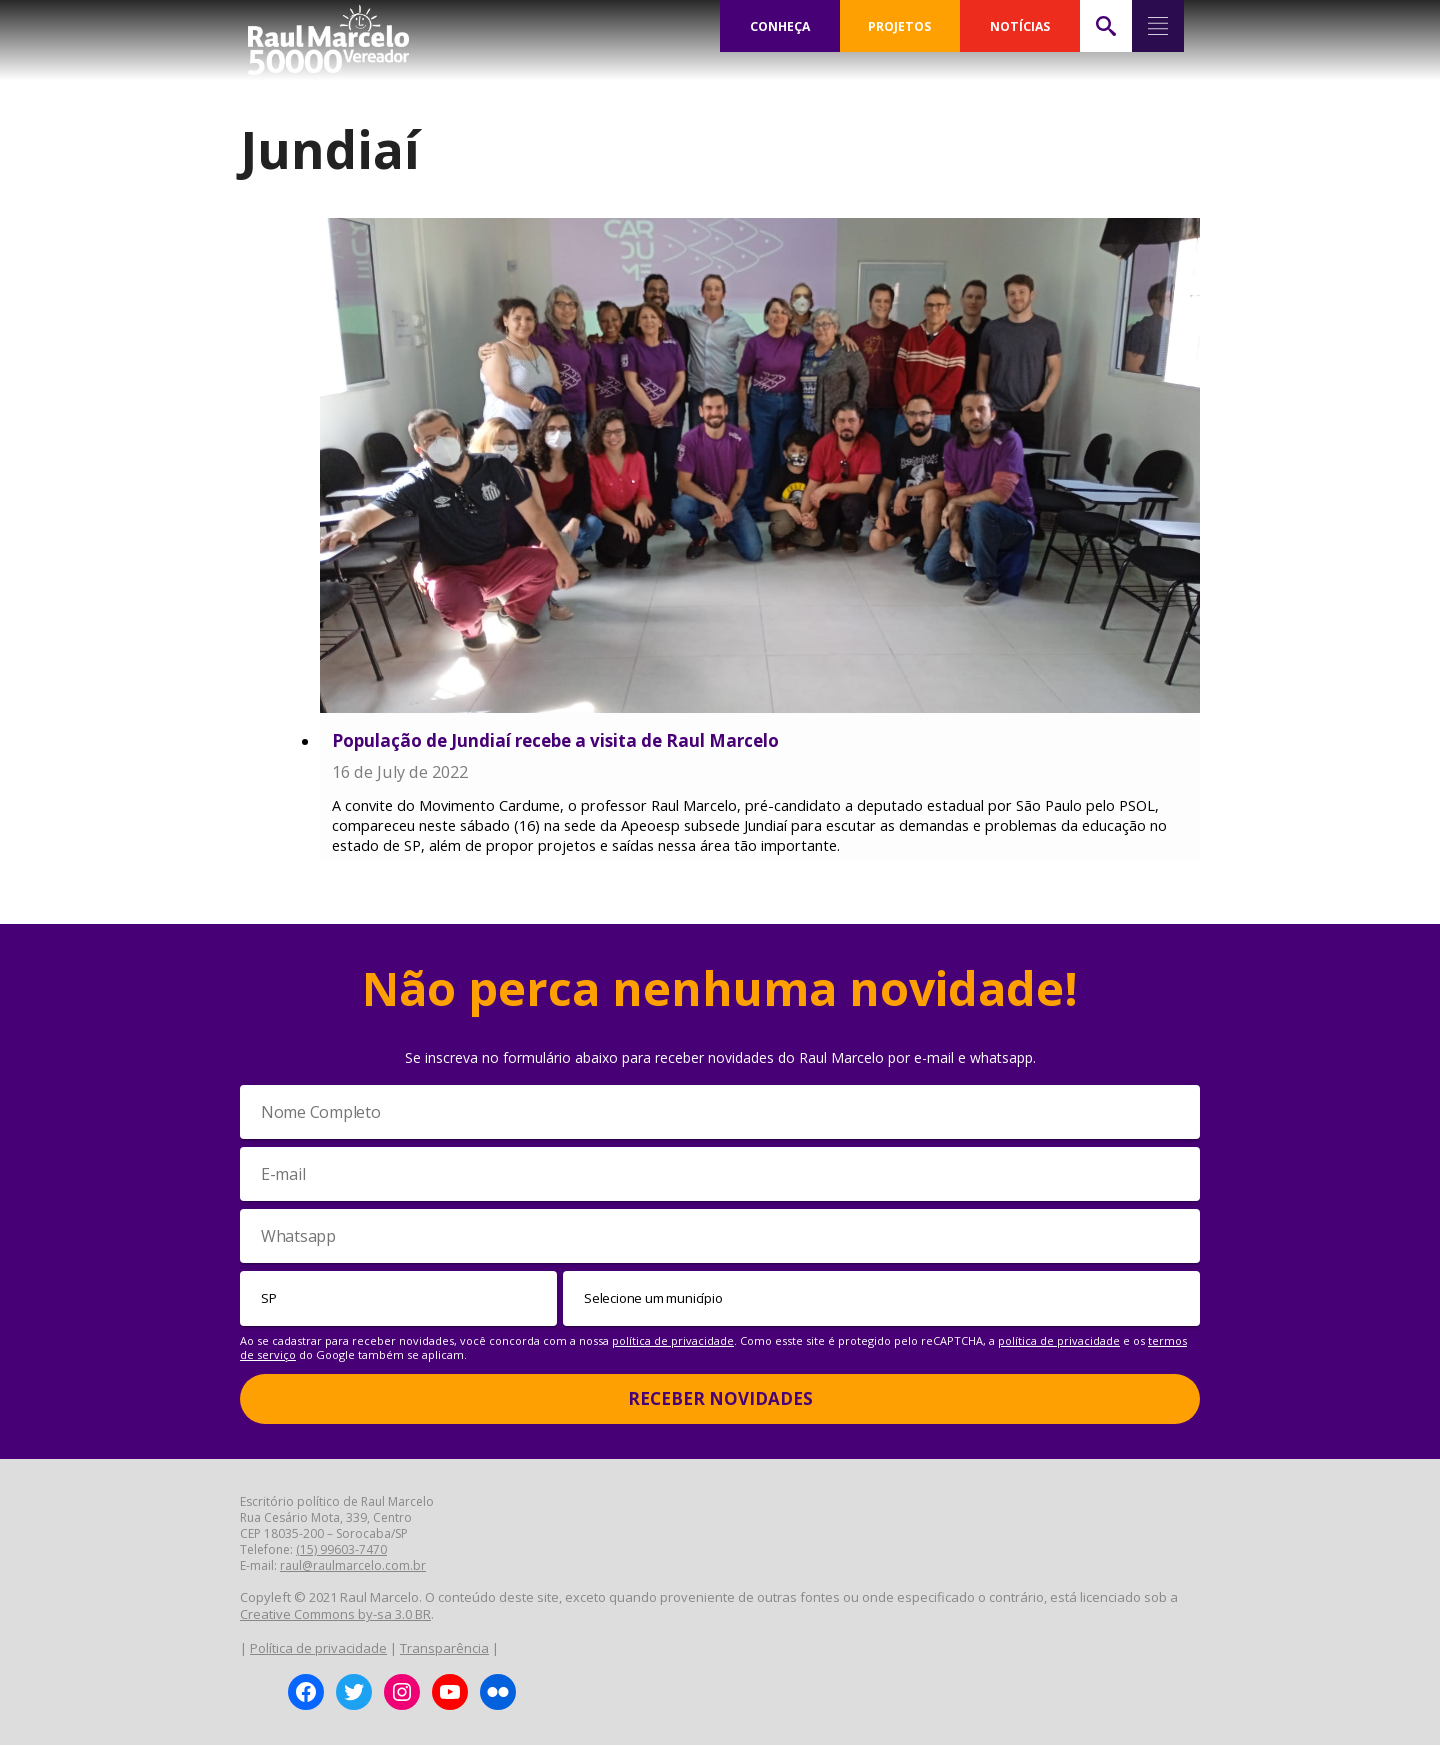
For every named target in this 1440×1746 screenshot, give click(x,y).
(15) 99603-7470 (341, 1550)
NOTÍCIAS (1019, 26)
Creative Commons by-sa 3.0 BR (335, 1615)
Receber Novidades (720, 1399)
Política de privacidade (318, 1649)
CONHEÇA (780, 26)
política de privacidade (673, 1341)
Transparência (444, 1649)
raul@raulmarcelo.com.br (353, 1566)
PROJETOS (900, 26)
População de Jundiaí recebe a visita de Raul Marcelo (555, 740)
